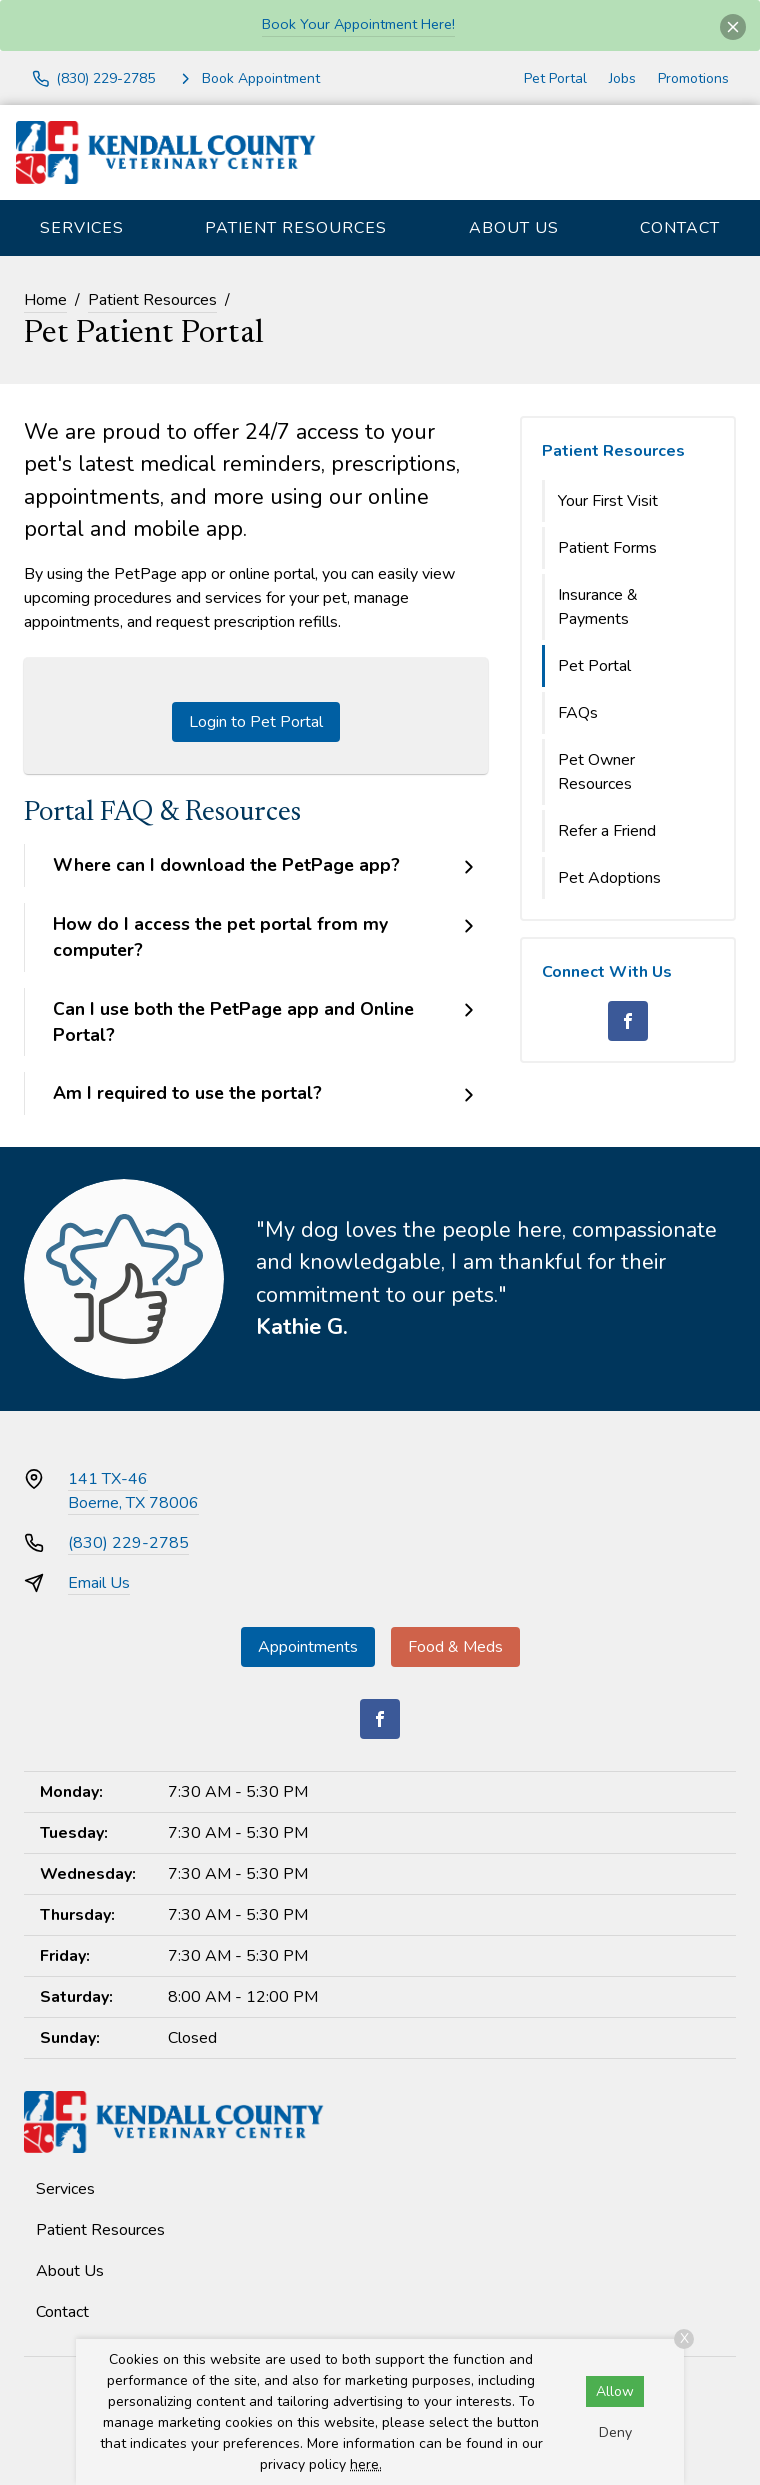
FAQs (578, 713)
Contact (680, 228)
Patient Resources (296, 228)
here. (366, 2464)
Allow (615, 2391)
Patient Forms (607, 548)
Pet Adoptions (609, 878)
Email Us (99, 1583)
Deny (615, 2432)
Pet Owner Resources (596, 772)
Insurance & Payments (598, 607)
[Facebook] (628, 1021)
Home (45, 300)
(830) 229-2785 (128, 1543)
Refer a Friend (607, 831)
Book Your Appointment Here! (358, 24)
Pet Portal (555, 78)
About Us (514, 228)
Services (82, 228)
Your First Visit (608, 501)
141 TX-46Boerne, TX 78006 (133, 1491)
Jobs (622, 78)
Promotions (693, 78)
